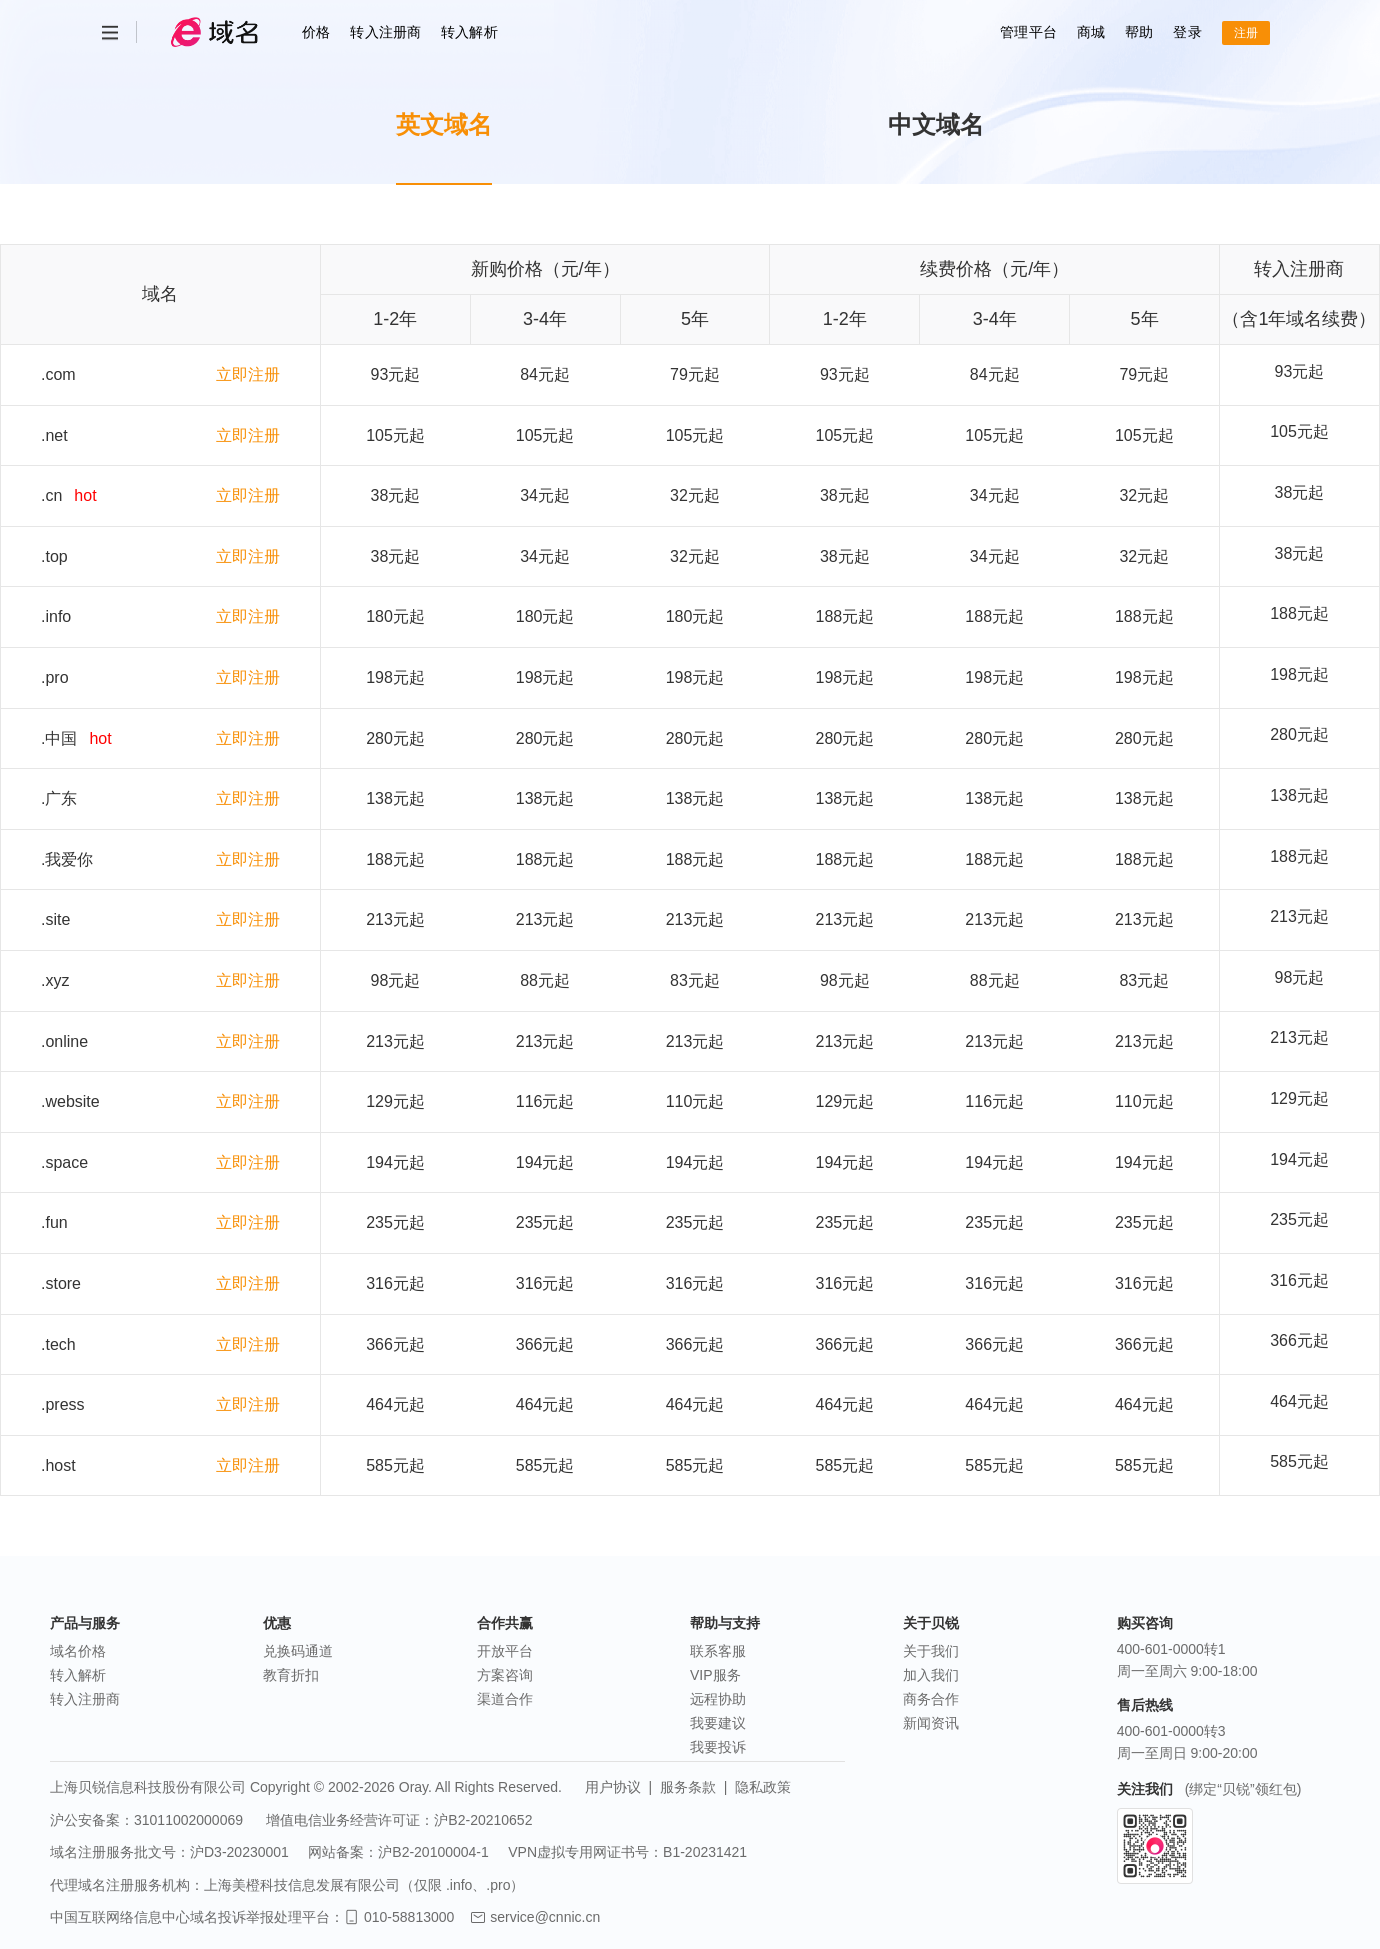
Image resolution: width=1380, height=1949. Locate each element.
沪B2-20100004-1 (433, 1852)
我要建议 (718, 1723)
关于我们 (931, 1651)
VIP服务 (715, 1675)
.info (56, 616)
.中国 (59, 738)
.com (58, 374)
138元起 (1299, 795)
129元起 (1299, 1098)
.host (58, 1465)
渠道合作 (505, 1699)
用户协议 (613, 1787)
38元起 (1300, 492)
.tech (58, 1344)
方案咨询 (505, 1675)
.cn (51, 495)
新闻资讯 (931, 1723)
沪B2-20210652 (483, 1820)
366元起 (1299, 1340)
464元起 (1299, 1401)
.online (64, 1041)
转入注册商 (385, 32)
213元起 (1299, 916)
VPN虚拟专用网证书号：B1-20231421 (627, 1852)
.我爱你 (67, 859)
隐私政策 (763, 1787)
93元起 (1300, 371)
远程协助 (718, 1699)
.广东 (59, 798)
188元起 (1299, 613)
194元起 (1299, 1159)
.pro (55, 677)
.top (54, 556)
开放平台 (505, 1651)
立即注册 (248, 374)
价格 (316, 32)
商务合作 (931, 1699)
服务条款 (688, 1787)
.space (64, 1162)
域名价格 (78, 1651)
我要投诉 (718, 1747)
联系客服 (718, 1651)
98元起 (1300, 977)
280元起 (1299, 734)
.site (55, 919)
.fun (54, 1222)
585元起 (1299, 1461)
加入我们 (931, 1675)
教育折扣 (291, 1675)
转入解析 (469, 32)
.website (70, 1101)
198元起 (1299, 674)
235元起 (1299, 1219)
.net (54, 435)
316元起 (1299, 1280)
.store (61, 1283)
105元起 (1299, 431)
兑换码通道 (298, 1651)
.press (63, 1404)
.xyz (55, 980)
